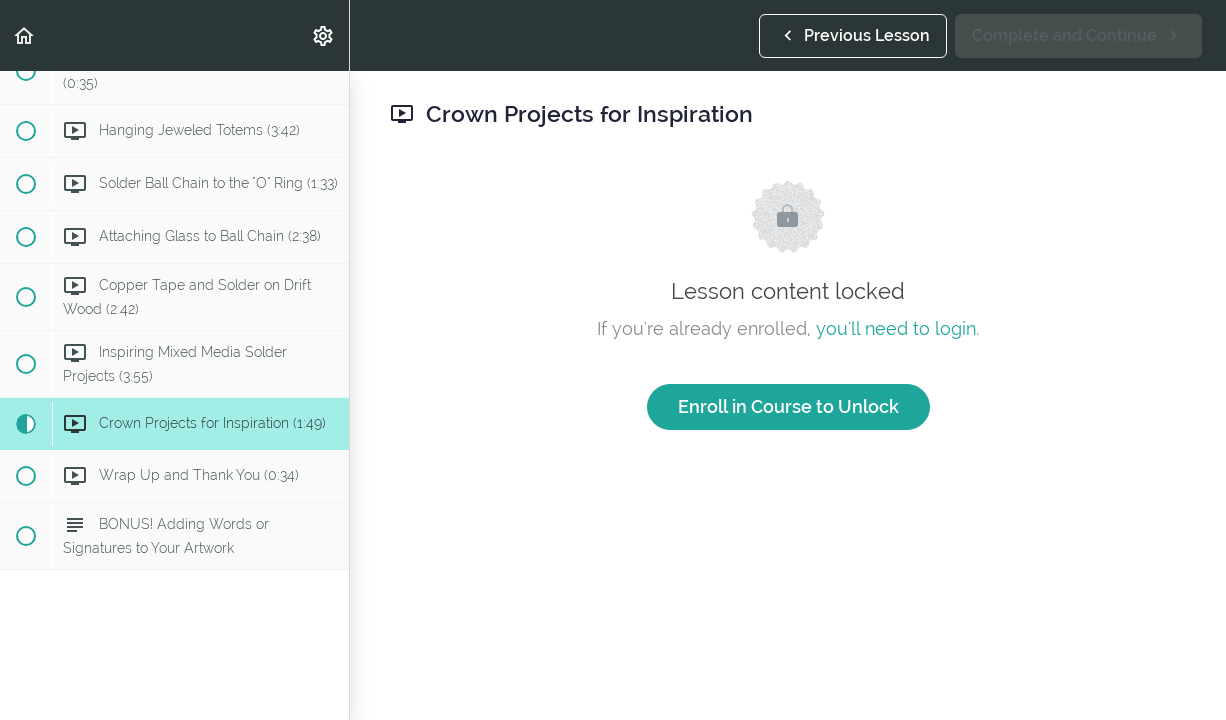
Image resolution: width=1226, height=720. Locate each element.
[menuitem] (324, 35)
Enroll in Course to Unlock (788, 406)
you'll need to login (896, 328)
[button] (25, 35)
